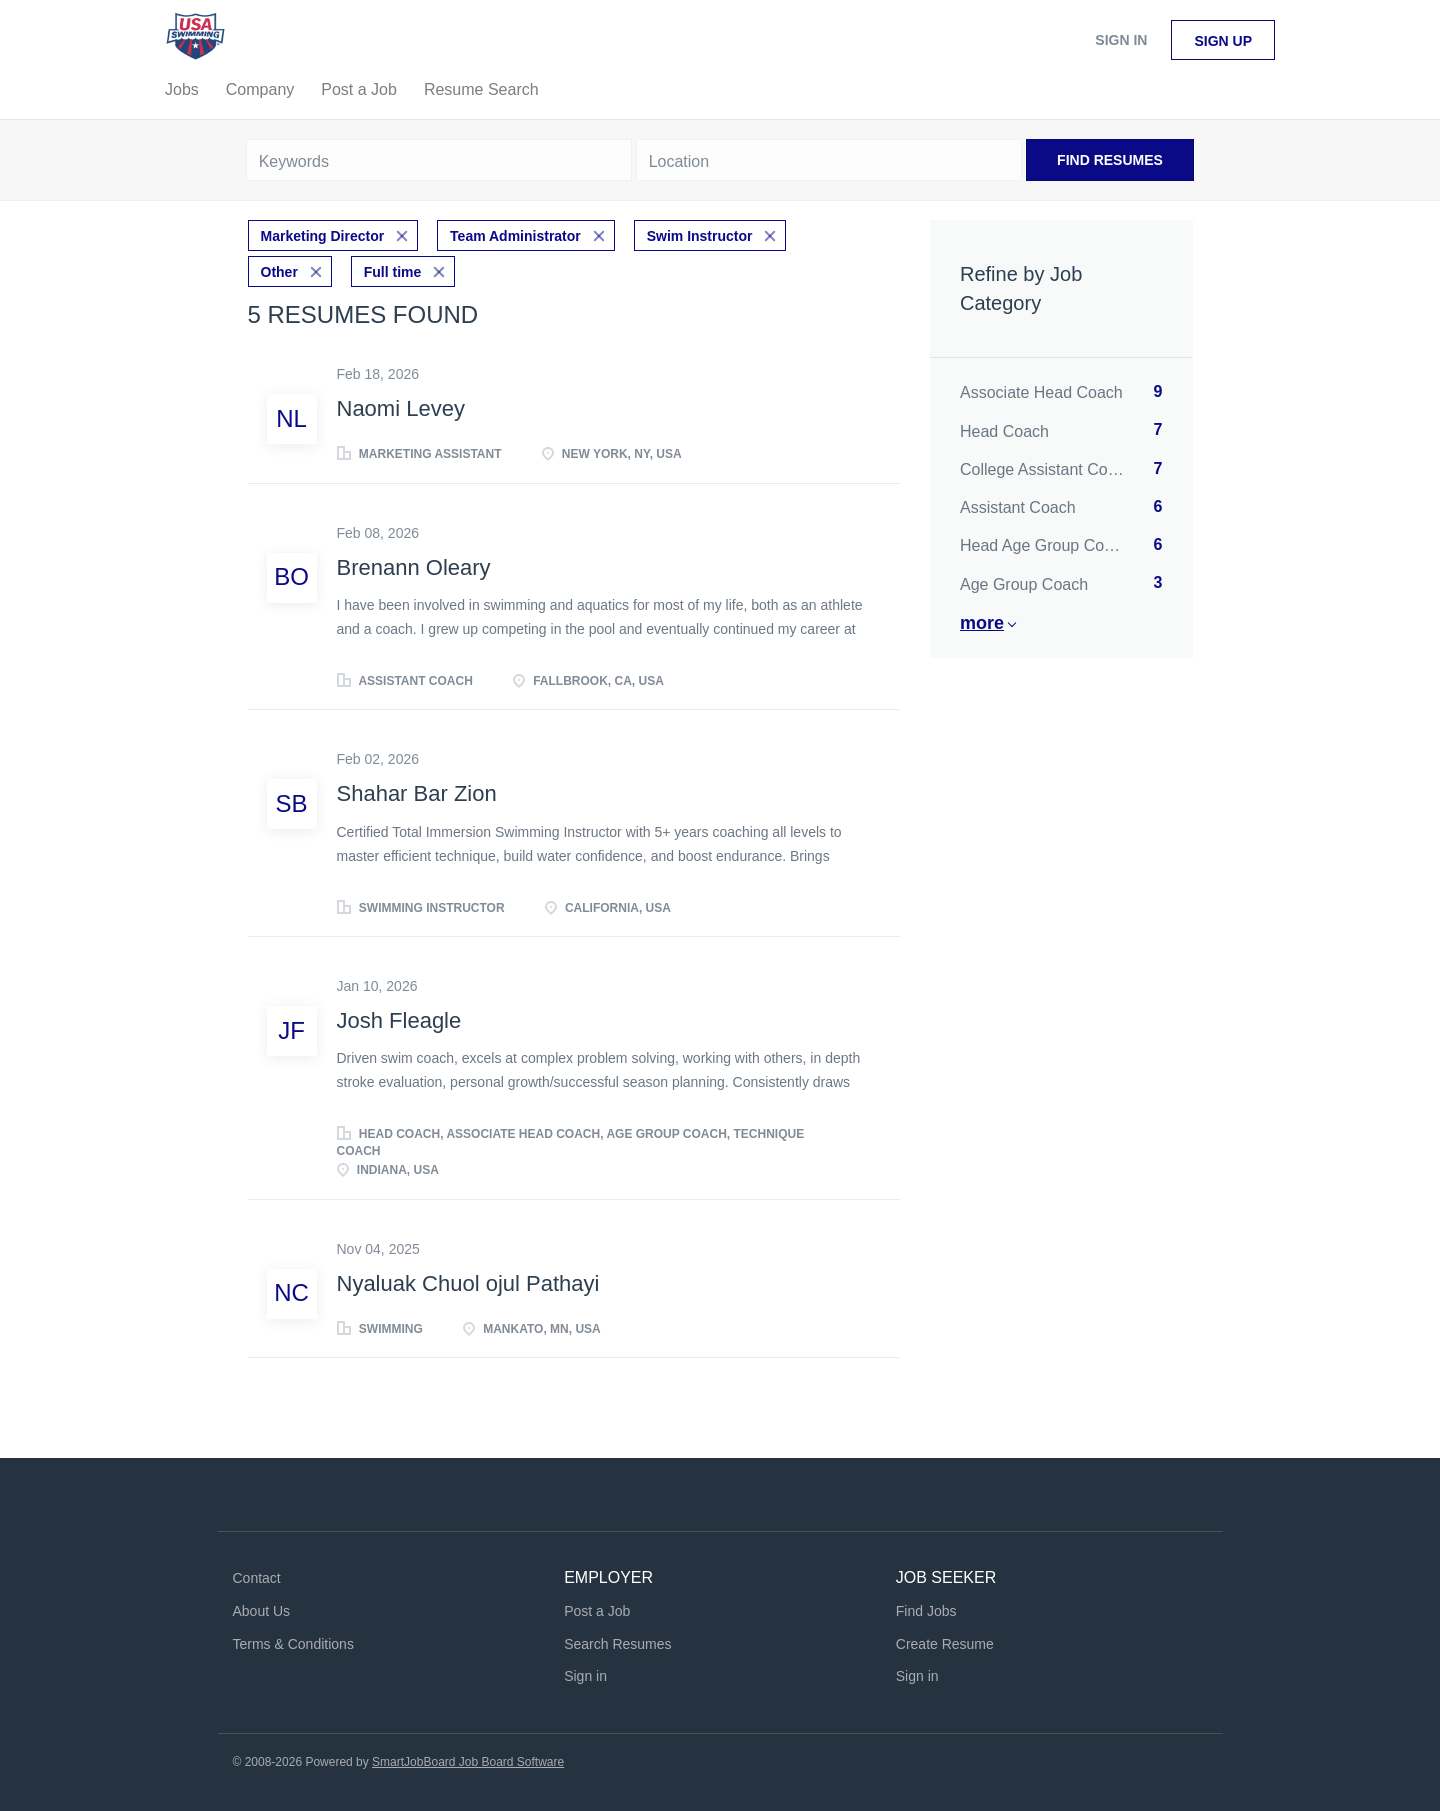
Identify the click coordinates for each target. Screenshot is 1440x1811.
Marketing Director (323, 236)
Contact (257, 1578)
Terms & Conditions (293, 1644)
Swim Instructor (700, 236)
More (982, 623)
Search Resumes (617, 1644)
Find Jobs (926, 1611)
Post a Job (597, 1611)
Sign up (1223, 41)
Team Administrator (515, 236)
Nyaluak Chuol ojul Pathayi (468, 1283)
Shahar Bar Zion (417, 793)
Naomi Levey (401, 408)
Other (279, 272)
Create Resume (945, 1644)
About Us (262, 1611)
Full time (393, 272)
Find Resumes (1110, 160)
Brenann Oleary (414, 567)
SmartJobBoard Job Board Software (468, 1762)
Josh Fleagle (399, 1020)
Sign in (1121, 40)
